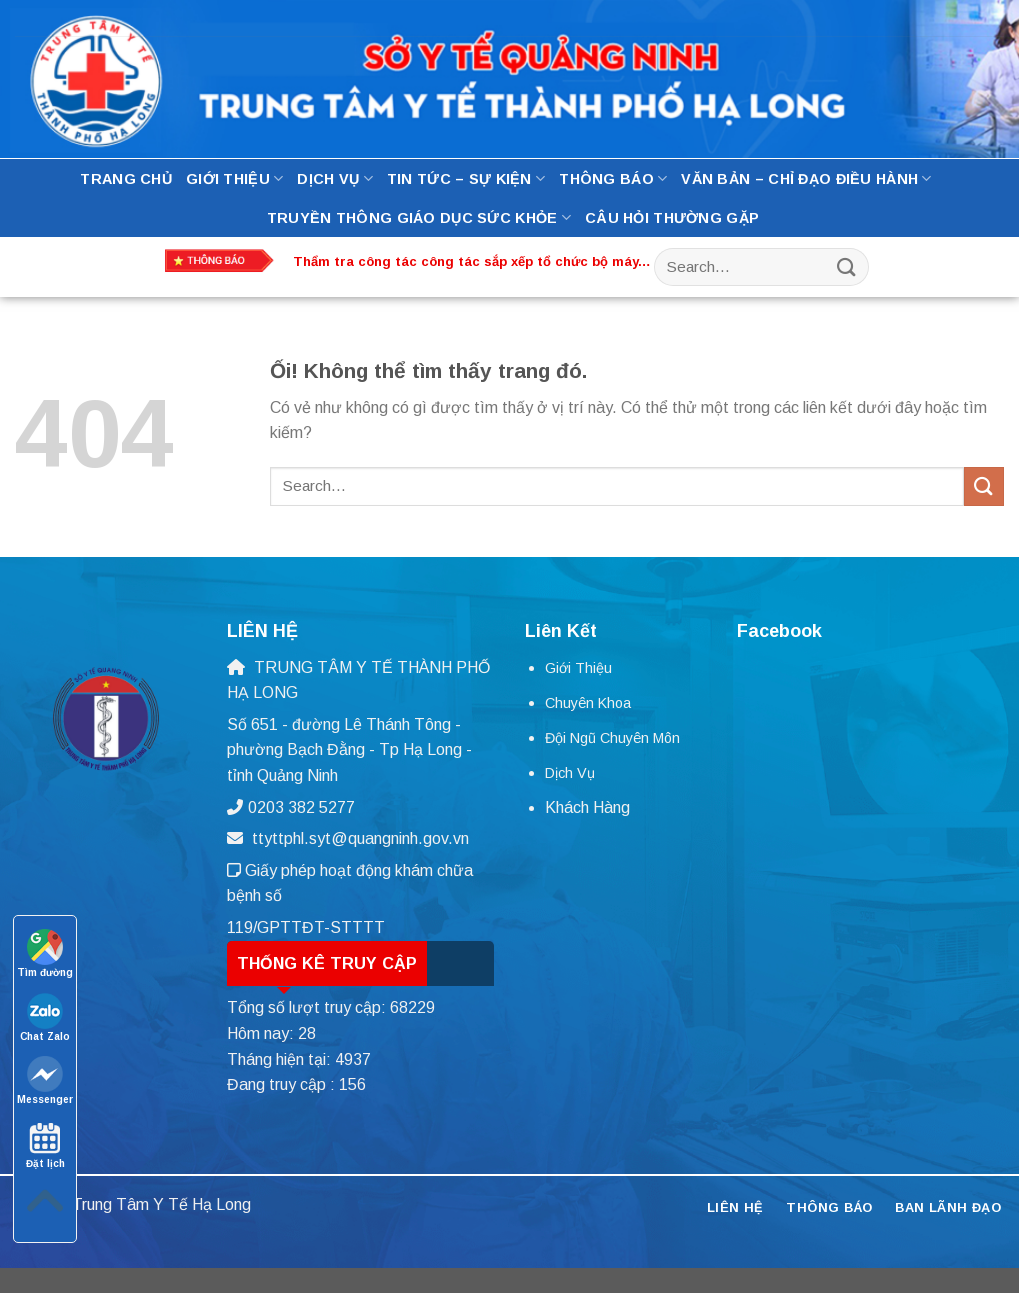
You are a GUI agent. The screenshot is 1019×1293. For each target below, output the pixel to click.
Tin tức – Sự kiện (466, 178)
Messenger (45, 1080)
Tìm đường (45, 953)
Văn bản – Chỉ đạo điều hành (806, 178)
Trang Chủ (126, 179)
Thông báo (613, 178)
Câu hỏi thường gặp (672, 218)
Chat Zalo (45, 1017)
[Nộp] (846, 266)
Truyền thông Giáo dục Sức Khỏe (419, 217)
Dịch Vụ (335, 178)
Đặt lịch (45, 1144)
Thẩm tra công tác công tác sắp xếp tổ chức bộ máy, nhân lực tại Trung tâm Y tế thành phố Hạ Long (467, 262)
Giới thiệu (234, 178)
